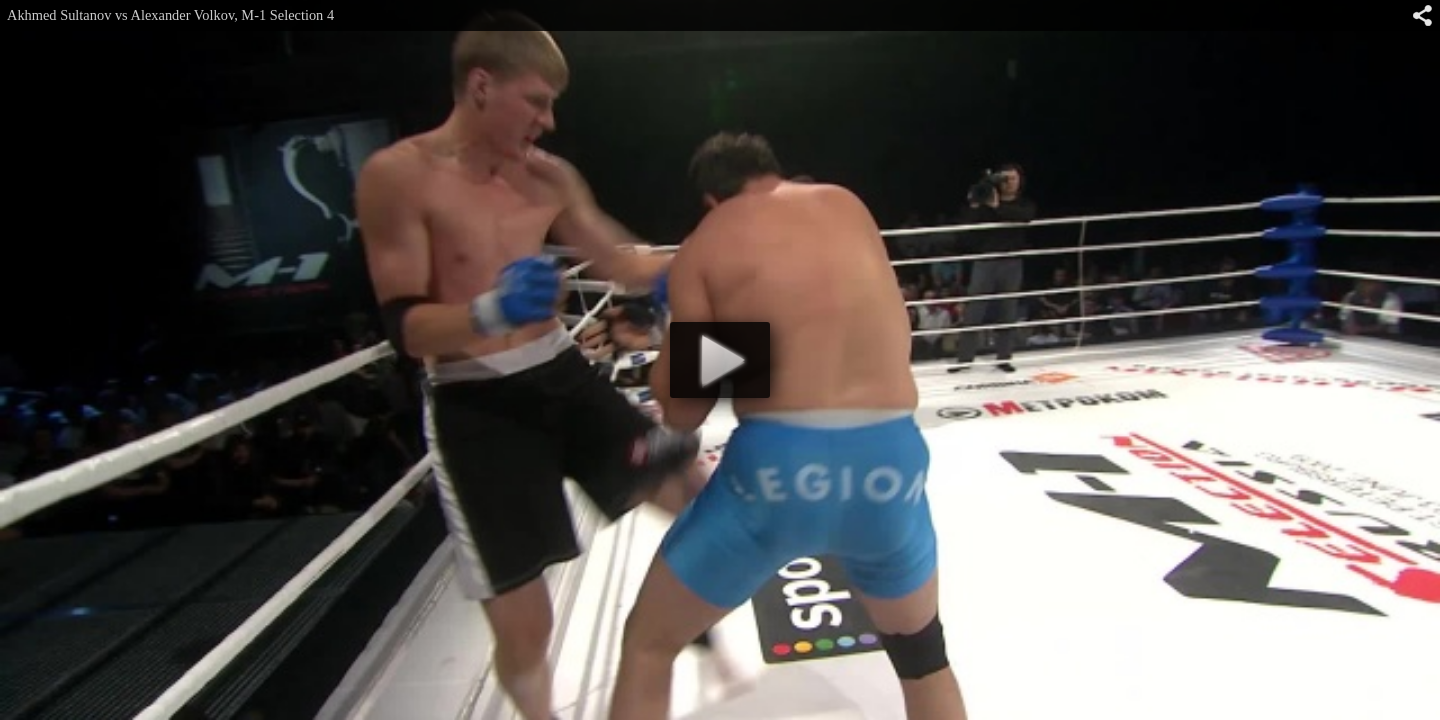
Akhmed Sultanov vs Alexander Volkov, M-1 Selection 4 (170, 15)
